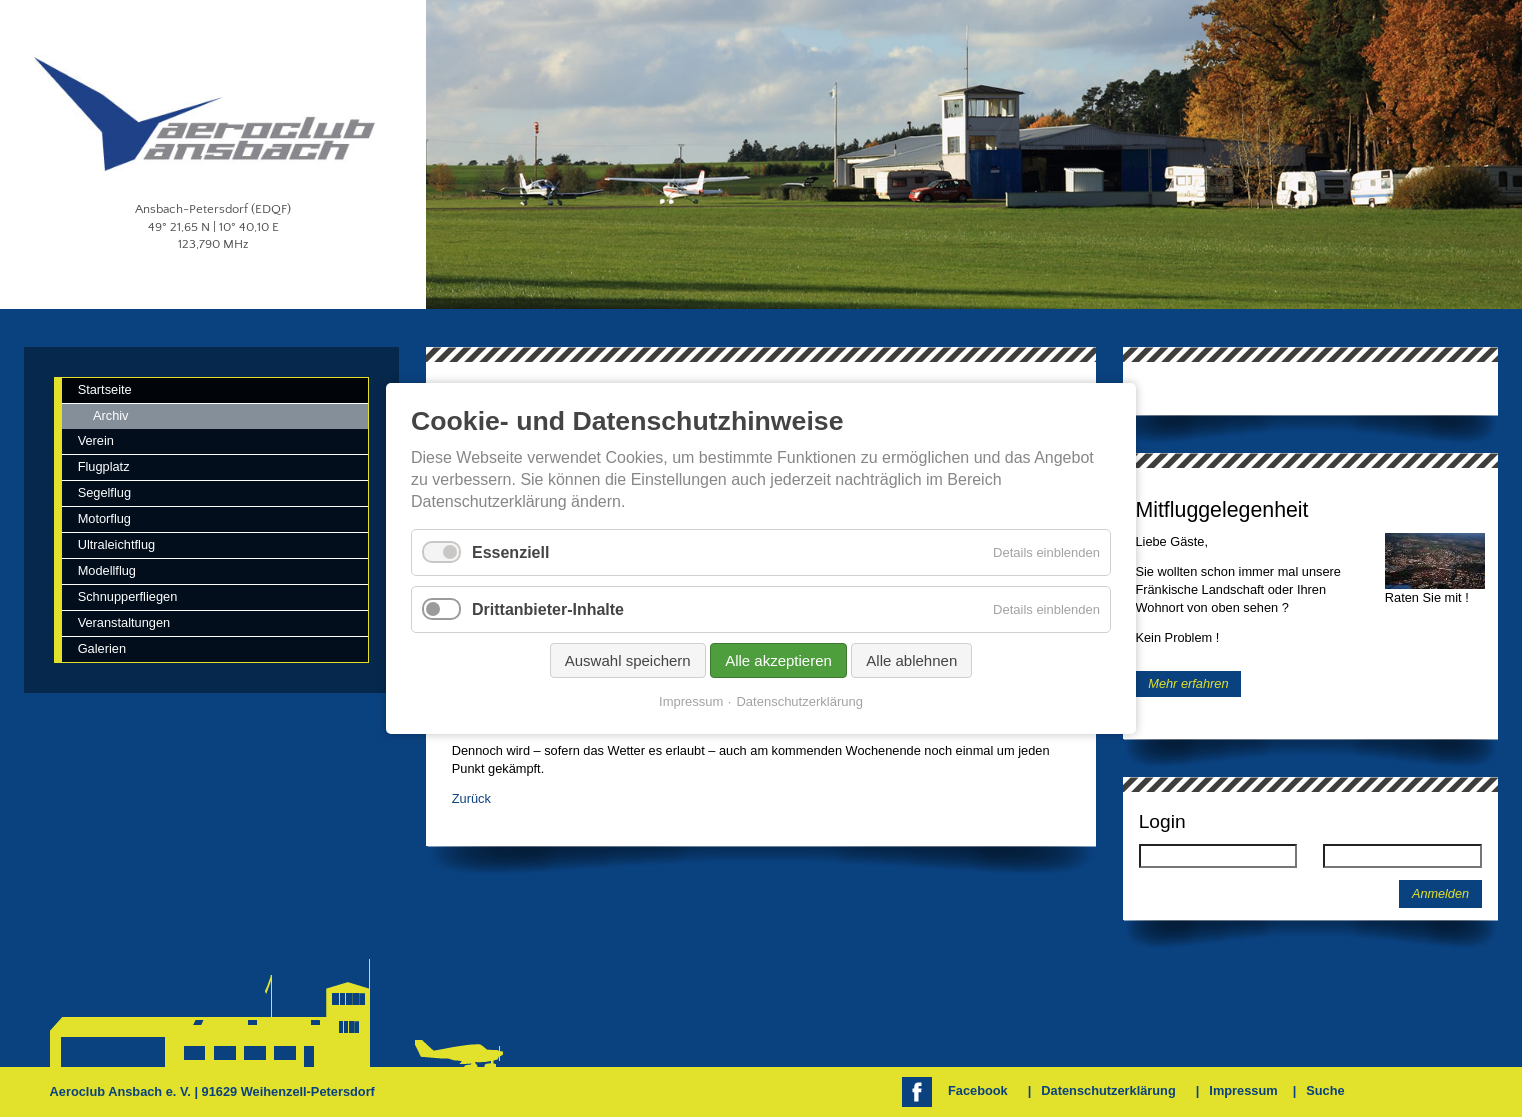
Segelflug (104, 492)
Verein (96, 440)
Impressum (1243, 1090)
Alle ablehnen (911, 660)
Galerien (102, 648)
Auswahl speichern (628, 660)
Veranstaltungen (124, 622)
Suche (1325, 1090)
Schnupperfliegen (128, 596)
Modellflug (107, 570)
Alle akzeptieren (778, 660)
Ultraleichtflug (117, 544)
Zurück (471, 798)
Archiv (111, 415)
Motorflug (104, 518)
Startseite (105, 389)
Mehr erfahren (1188, 683)
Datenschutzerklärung (1108, 1090)
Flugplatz (104, 466)
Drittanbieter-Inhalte (548, 609)
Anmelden (1440, 894)
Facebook (978, 1090)
